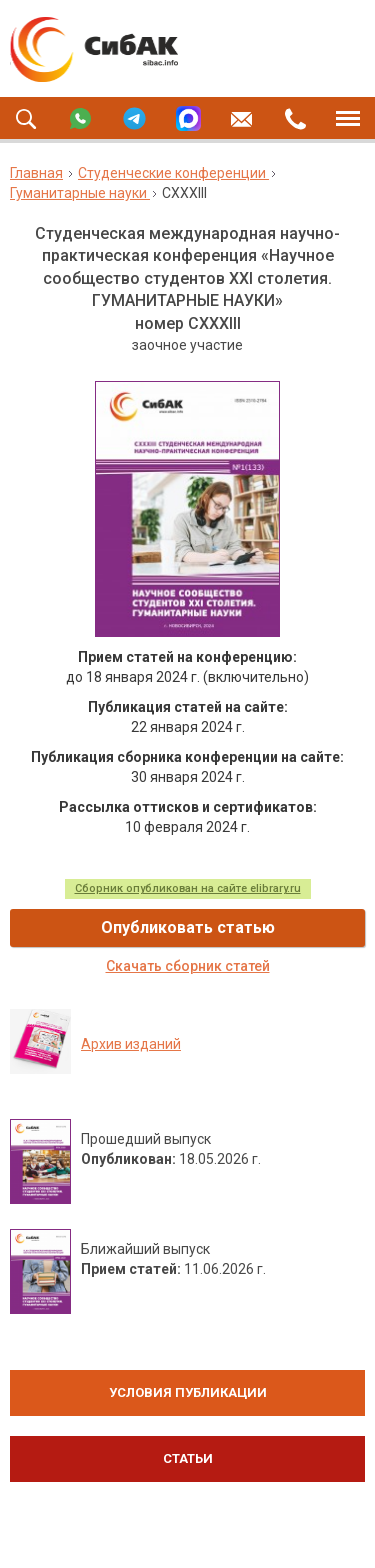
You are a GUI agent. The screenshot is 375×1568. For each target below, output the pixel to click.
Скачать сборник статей (188, 966)
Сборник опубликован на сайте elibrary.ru (188, 888)
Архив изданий (131, 1044)
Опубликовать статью (188, 927)
